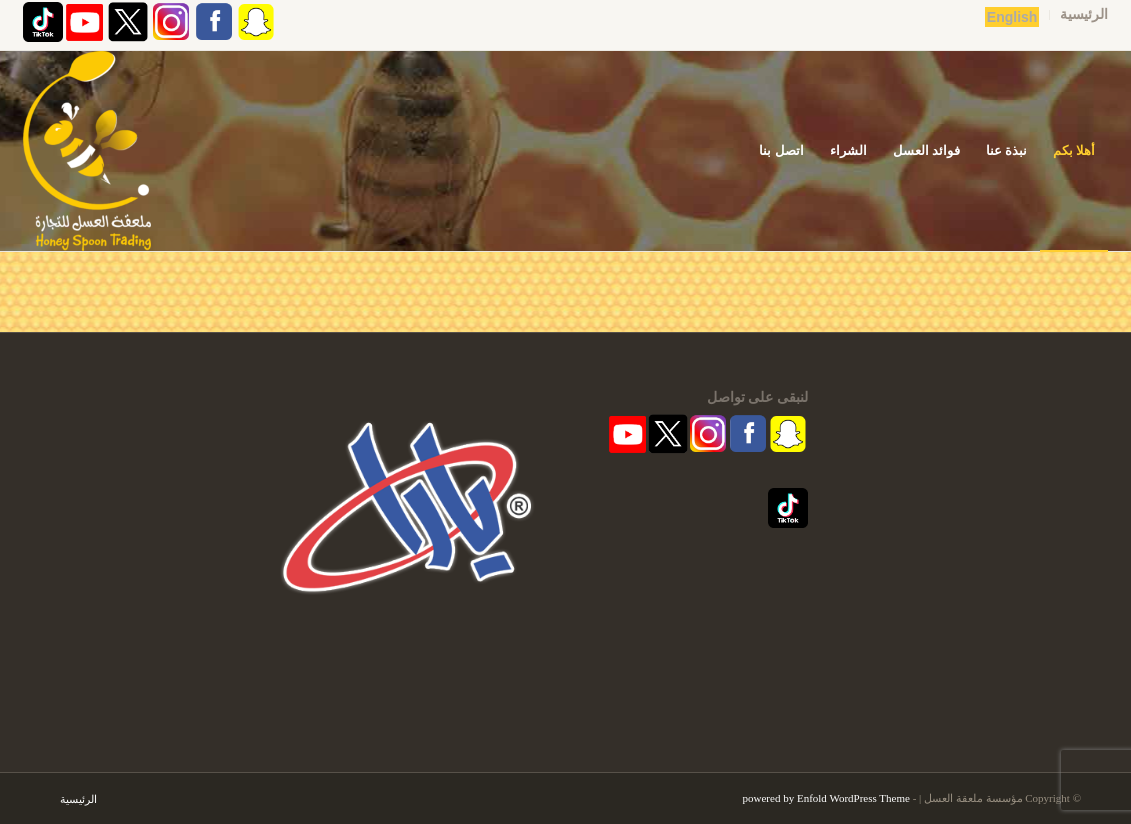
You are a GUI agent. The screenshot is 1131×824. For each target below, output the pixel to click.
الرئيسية (1084, 14)
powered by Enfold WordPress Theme (826, 798)
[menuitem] (1078, 15)
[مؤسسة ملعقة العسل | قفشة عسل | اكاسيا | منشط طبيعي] (87, 151)
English (1012, 17)
